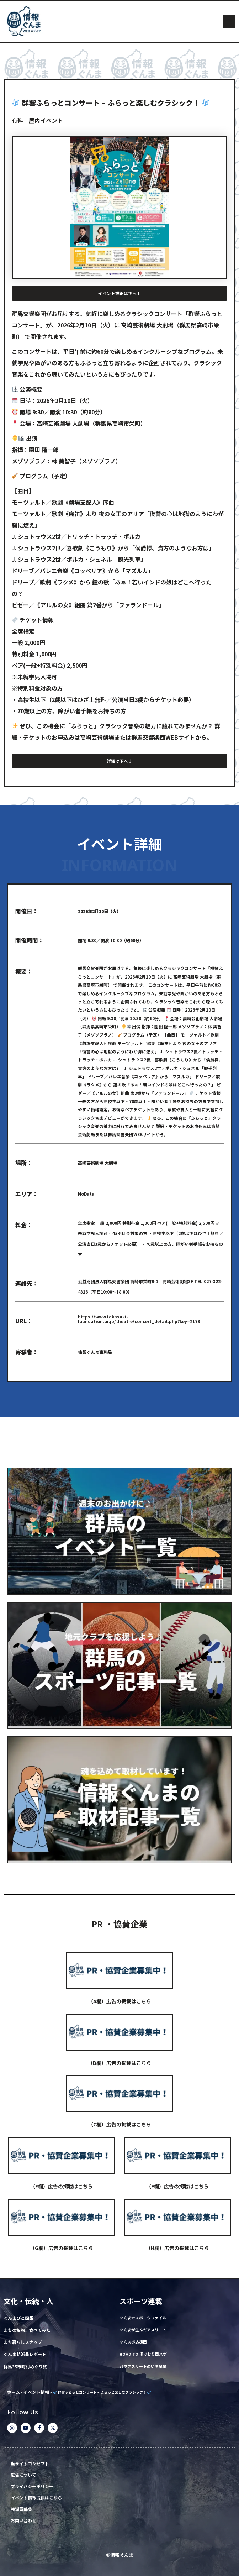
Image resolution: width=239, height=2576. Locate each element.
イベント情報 (36, 2392)
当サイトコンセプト (30, 2464)
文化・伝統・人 (28, 2301)
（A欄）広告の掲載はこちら (119, 2001)
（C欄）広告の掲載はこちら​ (119, 2124)
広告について (23, 2475)
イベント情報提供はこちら (36, 2498)
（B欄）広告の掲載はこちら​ (119, 2062)
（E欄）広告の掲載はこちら (61, 2186)
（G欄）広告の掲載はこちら (61, 2247)
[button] (229, 21)
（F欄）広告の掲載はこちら (177, 2186)
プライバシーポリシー (32, 2486)
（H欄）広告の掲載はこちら (177, 2247)
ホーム (13, 2392)
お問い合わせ (23, 2521)
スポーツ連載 (141, 2301)
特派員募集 (21, 2509)
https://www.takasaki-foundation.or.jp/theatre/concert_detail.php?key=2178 (139, 1318)
